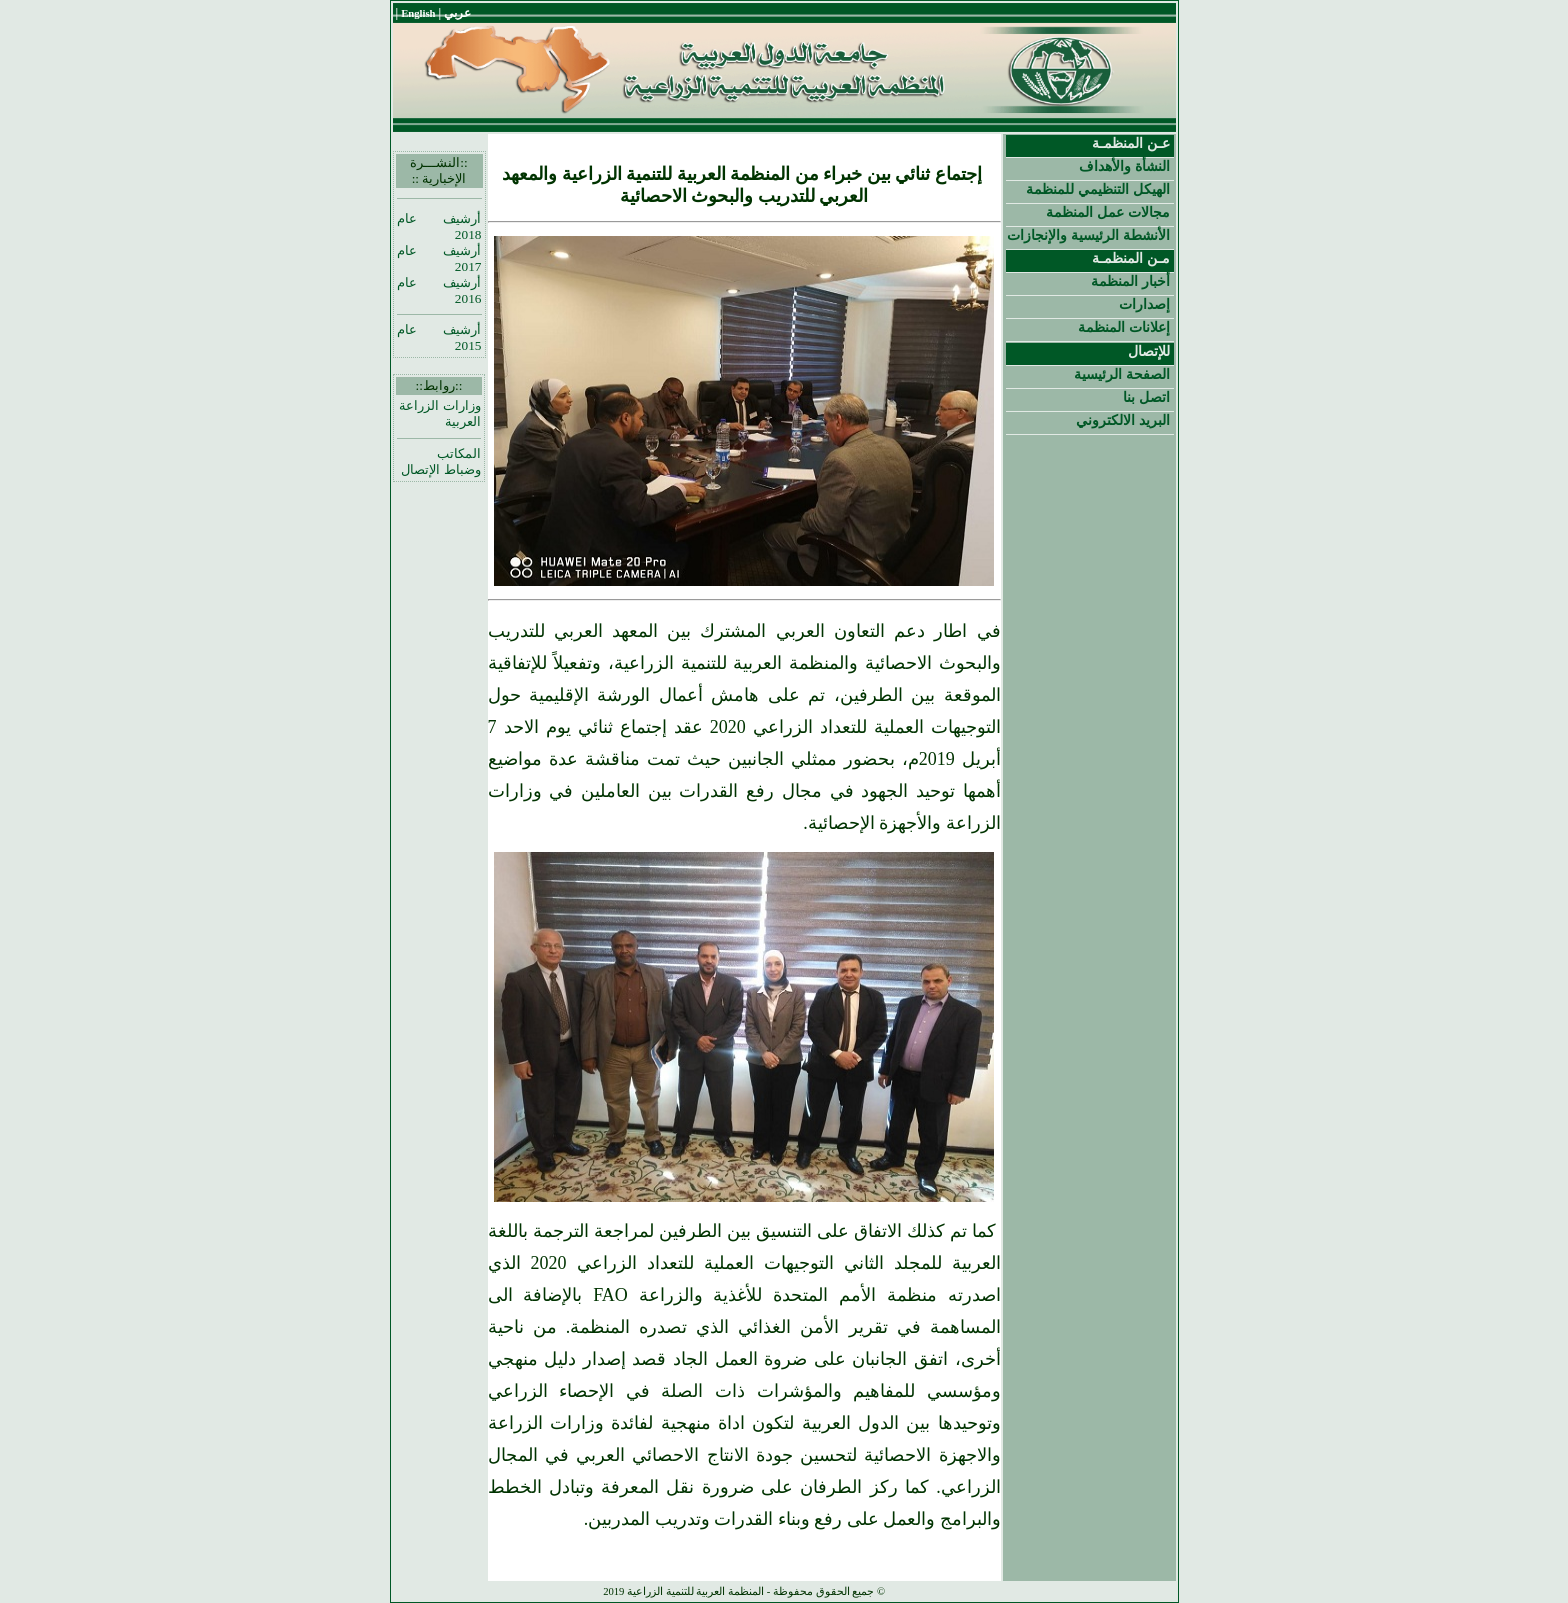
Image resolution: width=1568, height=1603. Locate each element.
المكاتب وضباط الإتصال (440, 461)
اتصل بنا (1146, 397)
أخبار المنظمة (1130, 281)
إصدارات (1144, 304)
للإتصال (1149, 351)
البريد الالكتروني (1123, 420)
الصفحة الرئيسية (1122, 374)
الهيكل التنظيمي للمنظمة (1098, 189)
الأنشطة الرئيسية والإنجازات (1088, 235)
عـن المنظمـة (1131, 143)
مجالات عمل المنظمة (1108, 212)
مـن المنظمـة (1131, 258)
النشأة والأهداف (1124, 166)
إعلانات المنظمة (1124, 327)
